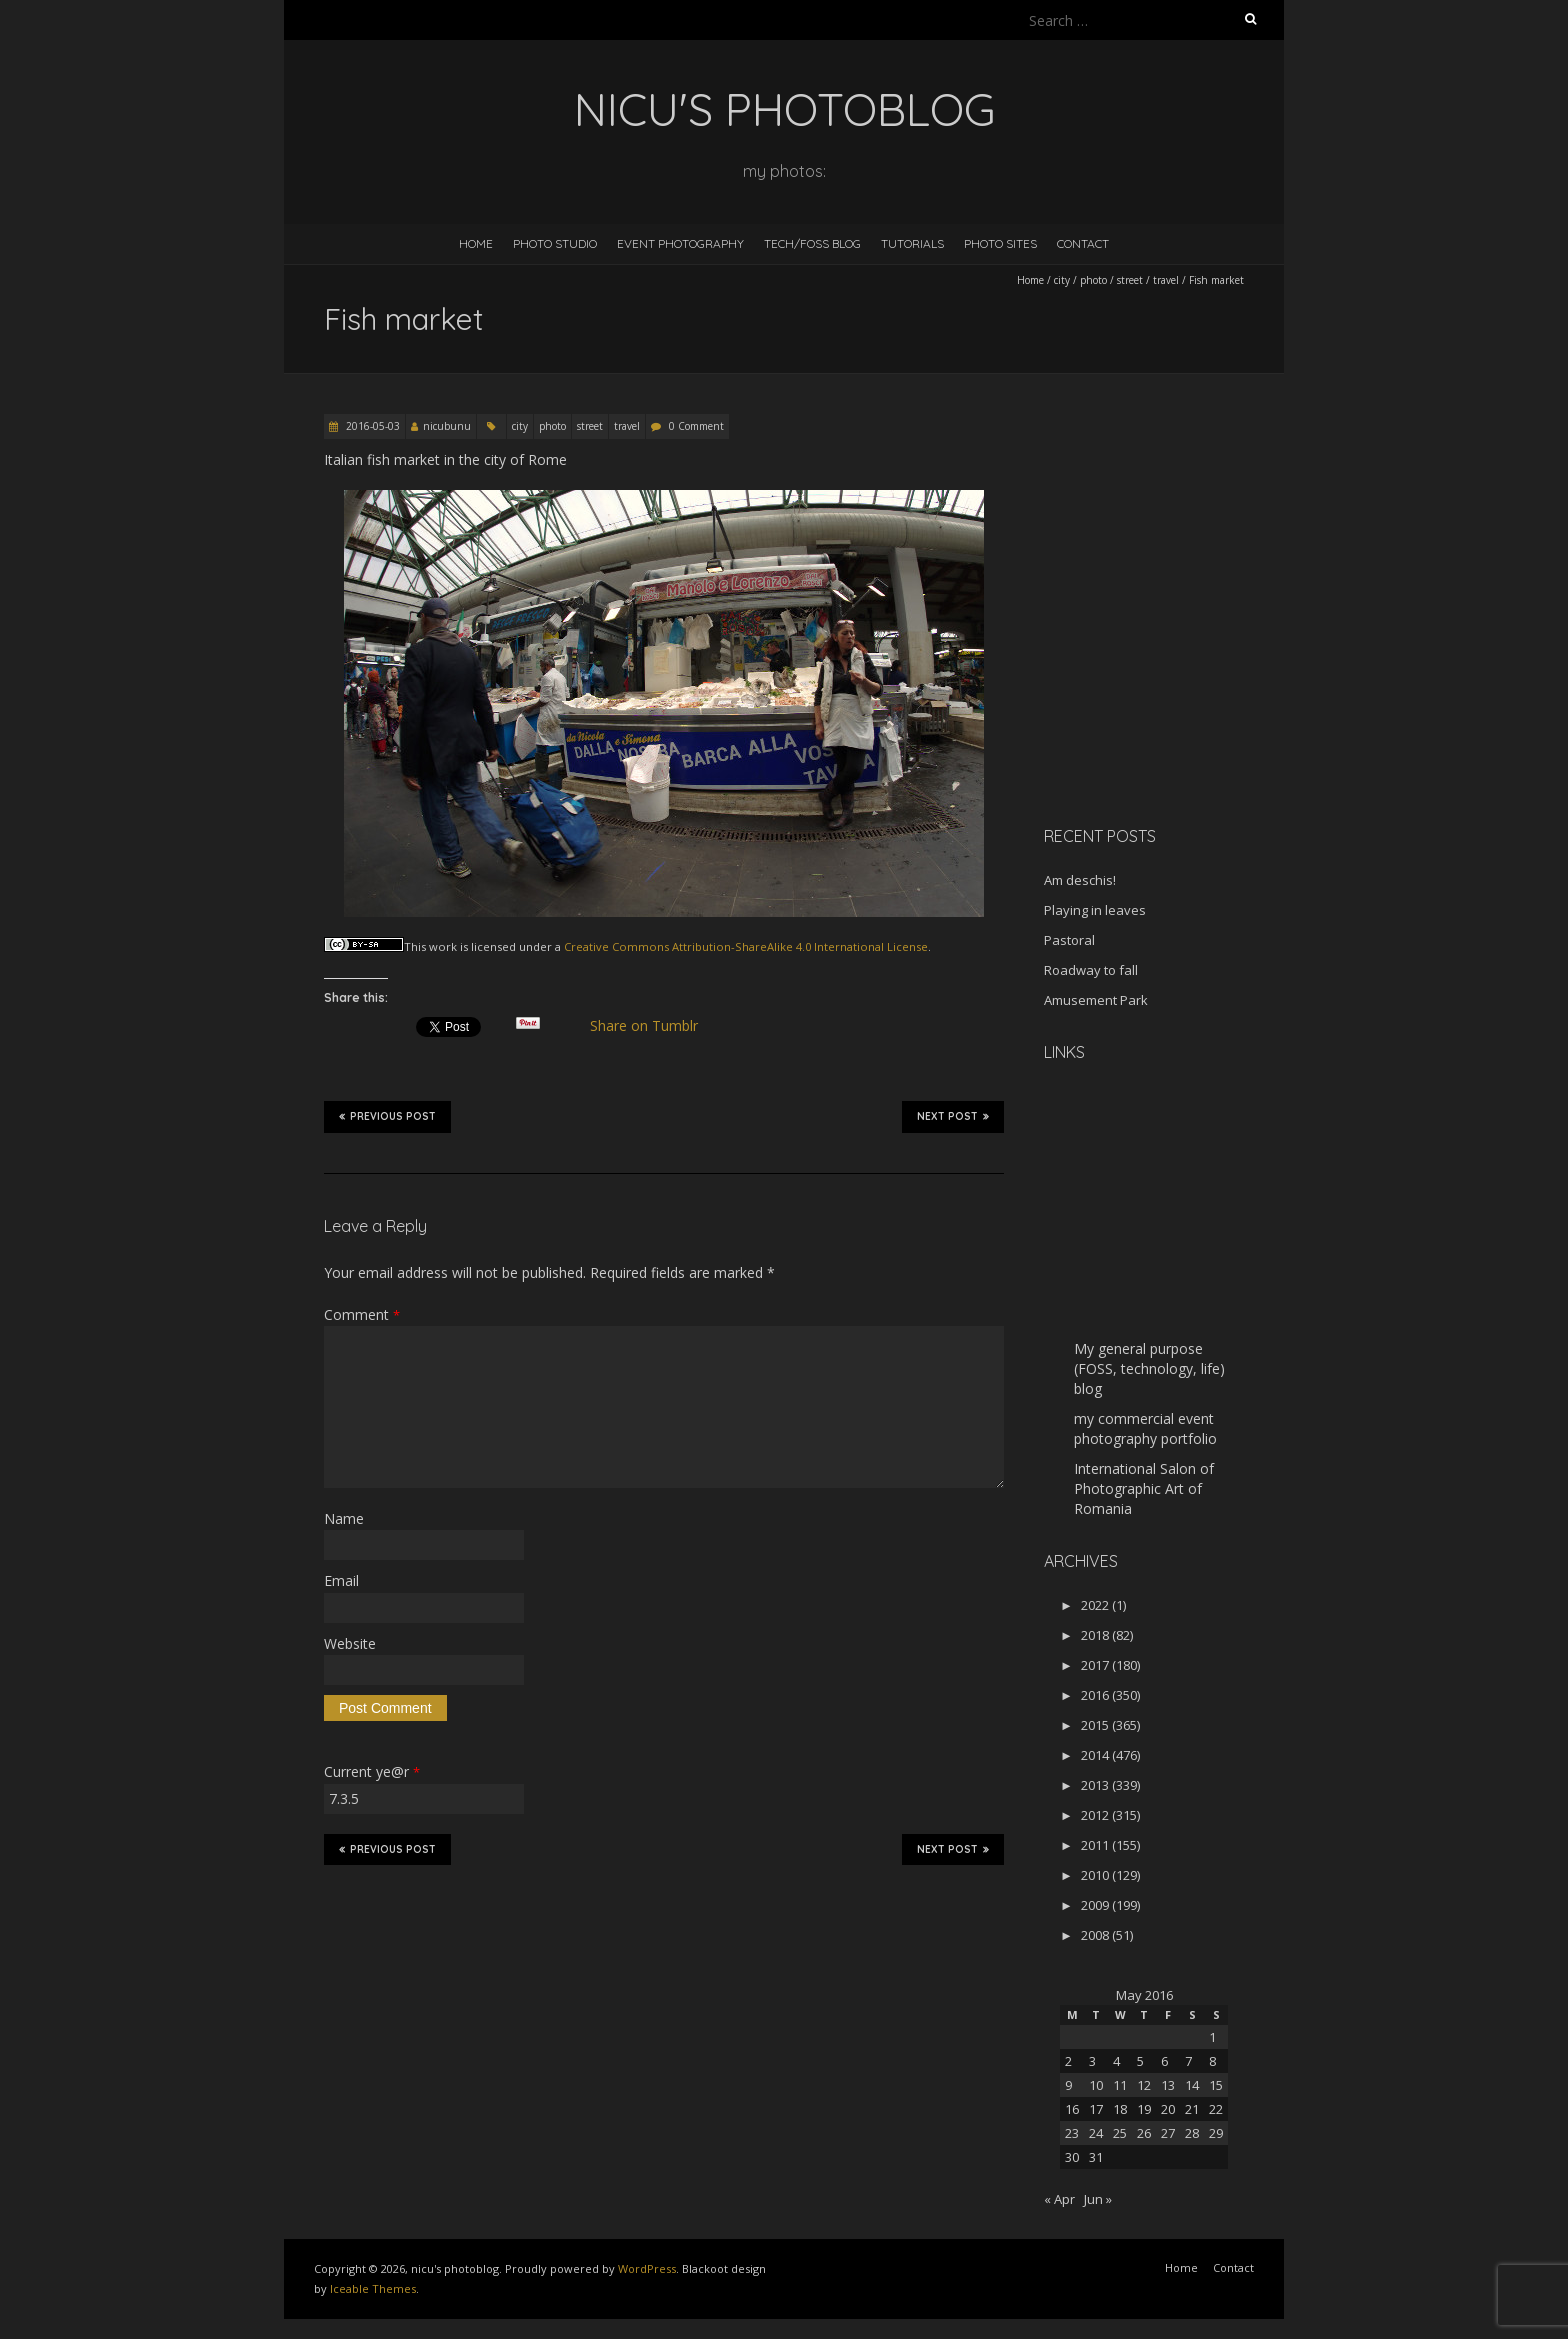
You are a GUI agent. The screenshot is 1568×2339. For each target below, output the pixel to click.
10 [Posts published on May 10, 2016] (1096, 2085)
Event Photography (680, 243)
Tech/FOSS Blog (812, 243)
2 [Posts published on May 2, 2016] (1068, 2061)
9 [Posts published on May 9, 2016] (1068, 2085)
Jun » (1098, 2199)
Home (476, 243)
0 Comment (696, 426)
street (1130, 280)
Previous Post (387, 1116)
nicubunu (447, 426)
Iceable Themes (373, 2288)
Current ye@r (372, 1771)
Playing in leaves (1095, 910)
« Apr (1059, 2199)
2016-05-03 (371, 426)
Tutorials (912, 243)
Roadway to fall (1091, 970)
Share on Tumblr (652, 1026)
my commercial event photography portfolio (1145, 1428)
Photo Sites (1000, 243)
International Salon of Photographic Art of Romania (1144, 1488)
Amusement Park (1096, 1000)
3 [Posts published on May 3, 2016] (1092, 2061)
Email (341, 1580)
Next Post (953, 1116)
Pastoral (1069, 940)
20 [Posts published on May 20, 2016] (1168, 2109)
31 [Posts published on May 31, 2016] (1096, 2157)
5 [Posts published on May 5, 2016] (1140, 2061)
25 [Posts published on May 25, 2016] (1120, 2133)
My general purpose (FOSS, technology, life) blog (1149, 1368)
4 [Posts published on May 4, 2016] (1116, 2061)
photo (1093, 280)
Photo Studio (555, 243)
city (1062, 280)
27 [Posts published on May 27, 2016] (1168, 2133)
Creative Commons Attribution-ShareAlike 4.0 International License (746, 946)
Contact (1083, 243)
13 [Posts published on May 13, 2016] (1168, 2085)
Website (350, 1643)
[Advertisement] (1169, 669)
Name (344, 1518)
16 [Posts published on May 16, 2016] (1072, 2109)
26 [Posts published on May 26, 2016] (1144, 2133)
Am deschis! (1080, 880)
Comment (362, 1314)
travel (1166, 280)
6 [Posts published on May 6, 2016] (1164, 2061)
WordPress (647, 2268)
